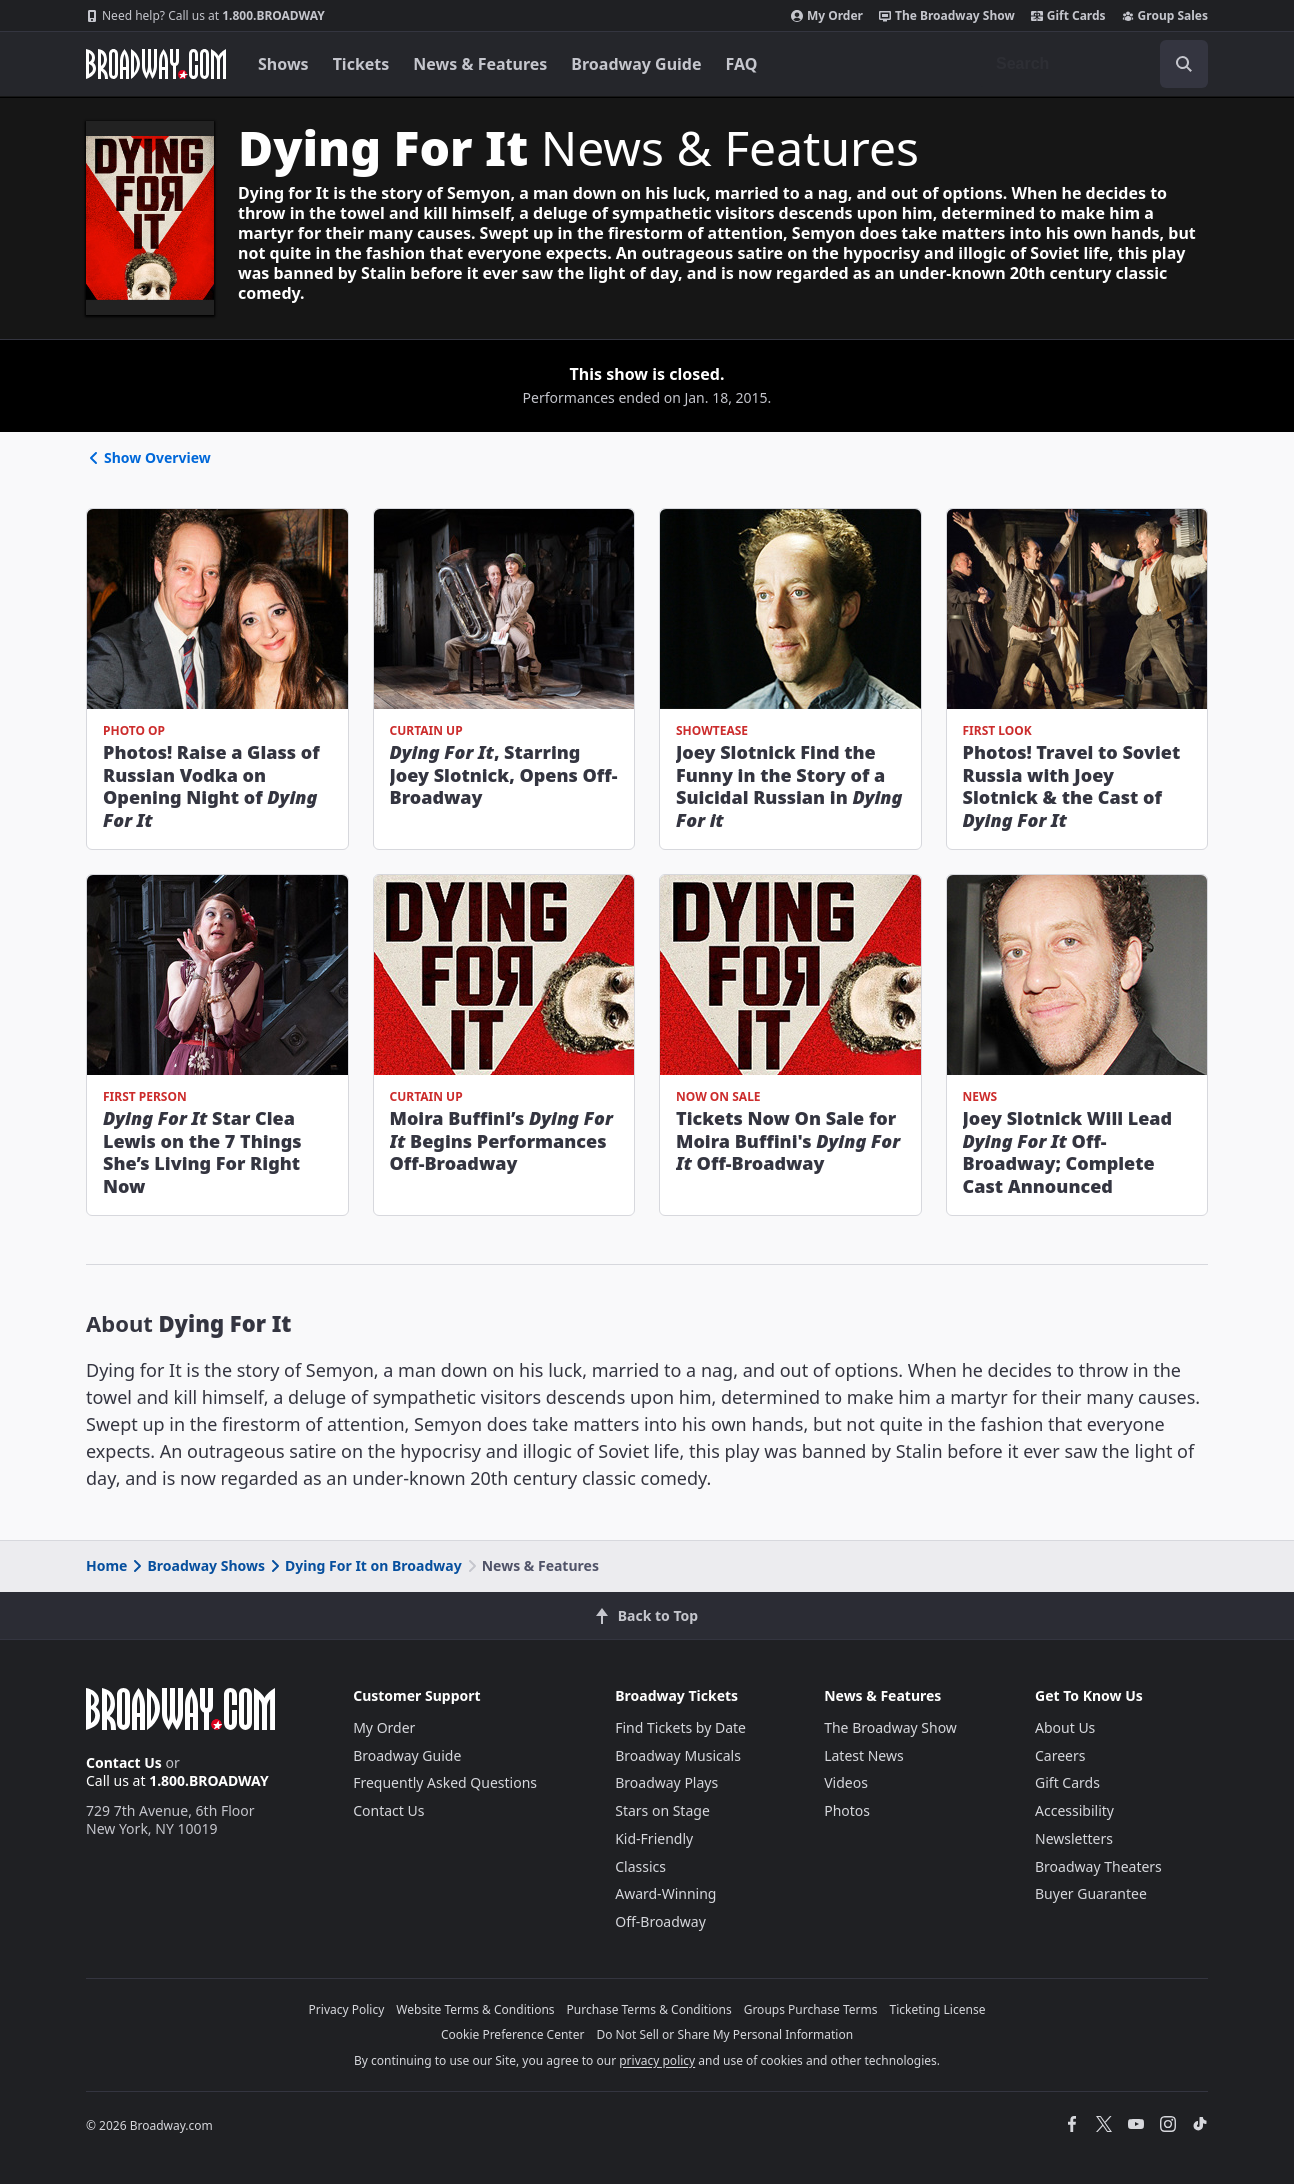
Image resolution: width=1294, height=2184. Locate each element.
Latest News (864, 1755)
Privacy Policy (347, 2009)
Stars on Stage (662, 1810)
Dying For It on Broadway (364, 1565)
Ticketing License (938, 2009)
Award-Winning (665, 1893)
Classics (640, 1866)
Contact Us (124, 1762)
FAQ (742, 64)
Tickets (361, 64)
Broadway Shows (197, 1565)
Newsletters (1074, 1838)
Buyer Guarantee (1091, 1893)
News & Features (480, 64)
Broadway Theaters (1098, 1866)
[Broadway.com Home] (156, 64)
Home (106, 1565)
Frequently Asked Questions (445, 1782)
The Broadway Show (947, 16)
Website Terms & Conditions (475, 2009)
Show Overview (148, 457)
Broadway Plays (666, 1782)
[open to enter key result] (1184, 64)
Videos (846, 1782)
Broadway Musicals (678, 1755)
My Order (827, 16)
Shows (283, 64)
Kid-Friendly (654, 1838)
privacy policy (657, 2060)
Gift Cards (1068, 16)
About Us (1065, 1727)
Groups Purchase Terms (811, 2009)
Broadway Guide (636, 64)
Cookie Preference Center (513, 2034)
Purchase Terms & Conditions (649, 2009)
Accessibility (1074, 1810)
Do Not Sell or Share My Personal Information (724, 2034)
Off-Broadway (660, 1921)
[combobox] (1094, 64)
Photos (847, 1810)
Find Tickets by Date (680, 1727)
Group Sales (1165, 16)
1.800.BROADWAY (205, 16)
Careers (1060, 1755)
